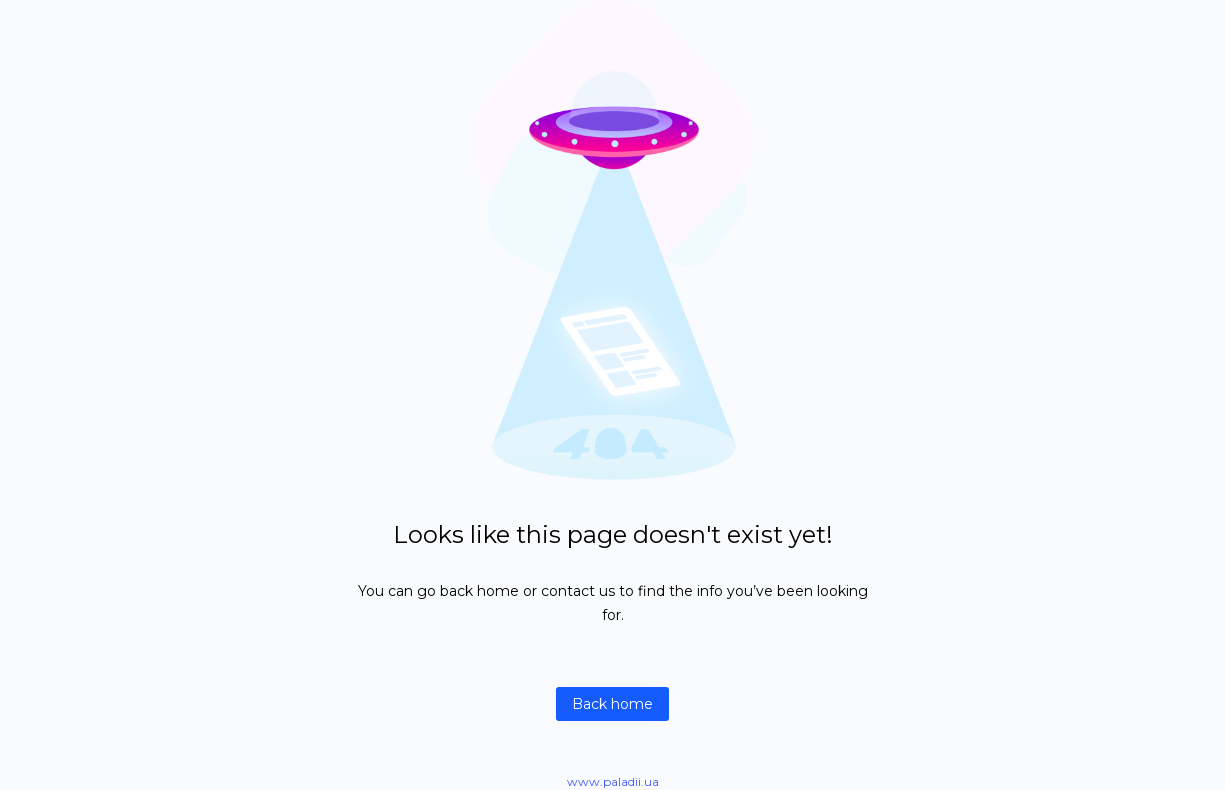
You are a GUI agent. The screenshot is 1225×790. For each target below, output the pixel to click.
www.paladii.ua (613, 781)
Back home (612, 704)
